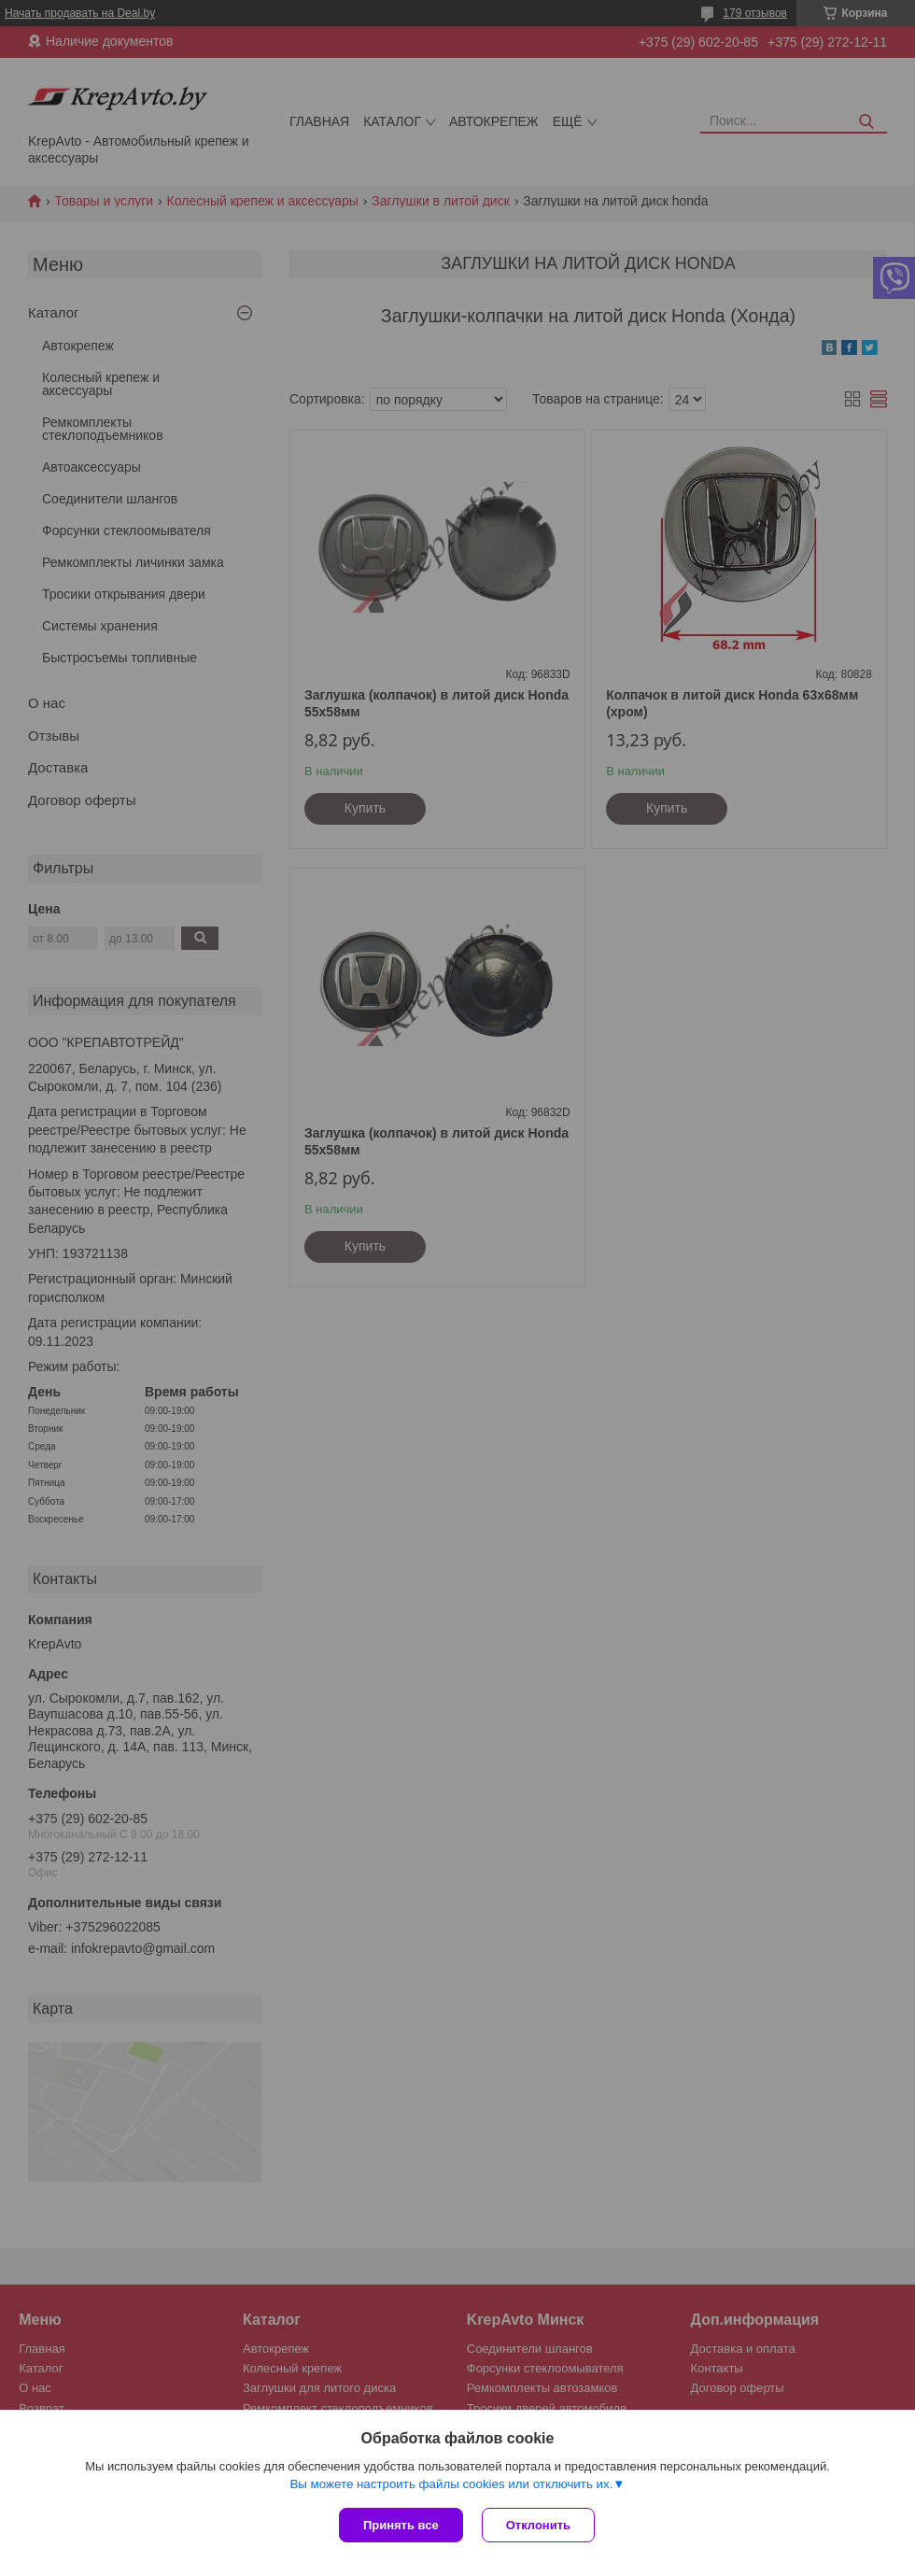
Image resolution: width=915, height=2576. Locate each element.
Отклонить (538, 2525)
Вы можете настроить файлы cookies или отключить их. (450, 2484)
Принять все (401, 2525)
